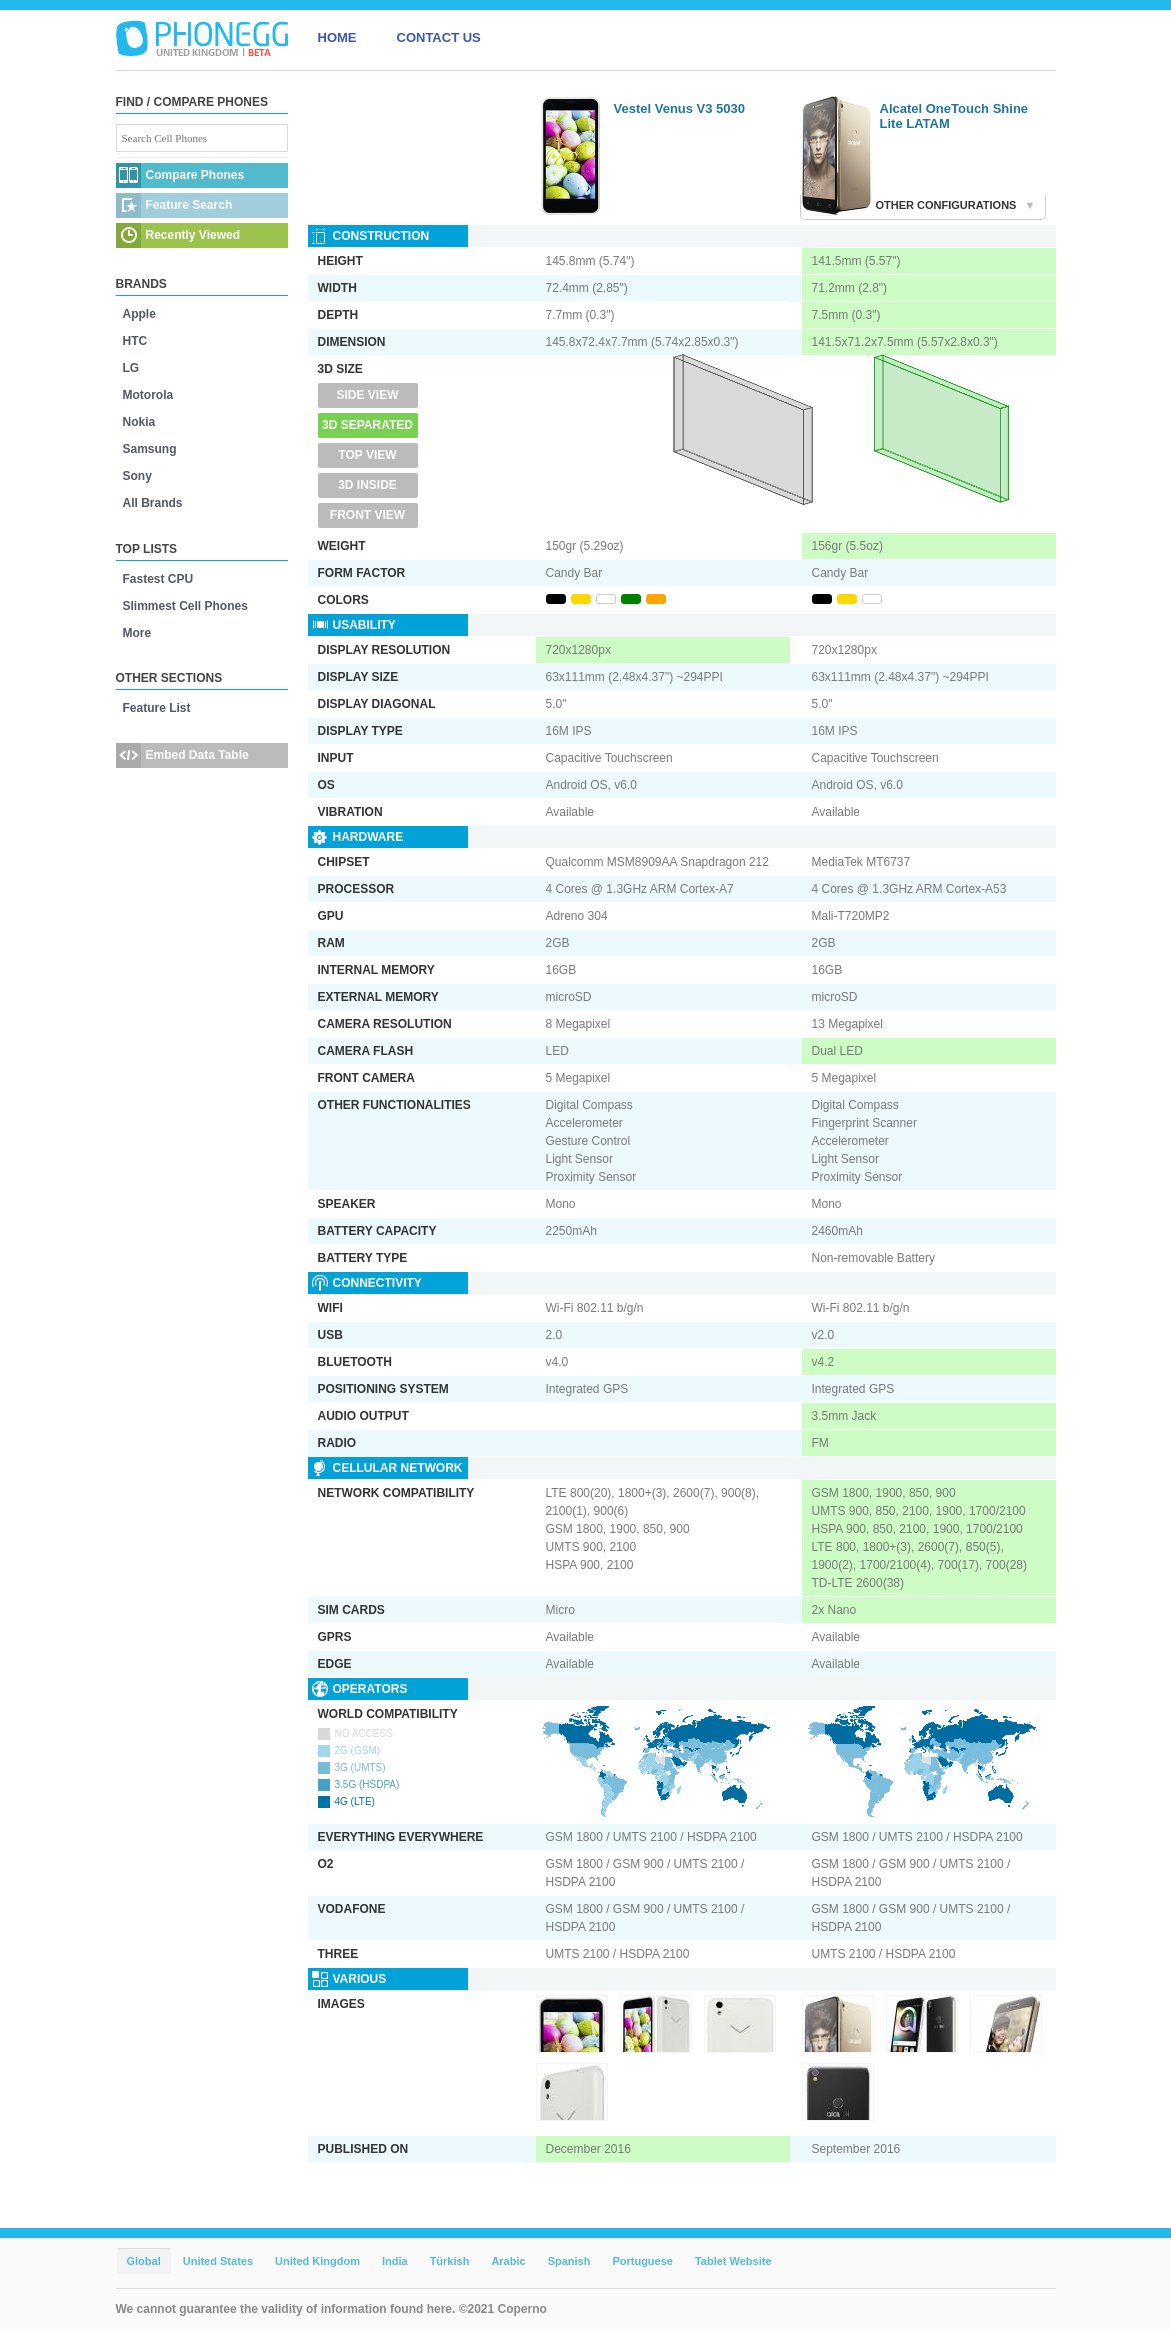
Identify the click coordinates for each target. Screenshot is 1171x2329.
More (137, 633)
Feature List (157, 708)
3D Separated (367, 425)
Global (144, 2261)
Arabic (508, 2261)
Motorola (148, 395)
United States (218, 2261)
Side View (367, 395)
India (395, 2261)
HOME (337, 37)
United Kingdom (317, 2261)
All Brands (153, 503)
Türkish (450, 2261)
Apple (139, 314)
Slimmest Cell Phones (185, 606)
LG (131, 368)
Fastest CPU (158, 579)
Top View (367, 455)
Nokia (139, 422)
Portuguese (642, 2261)
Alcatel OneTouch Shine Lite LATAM (954, 116)
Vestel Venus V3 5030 (680, 108)
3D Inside (367, 485)
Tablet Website (733, 2261)
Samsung (150, 449)
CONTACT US (439, 37)
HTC (135, 341)
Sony (137, 476)
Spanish (569, 2261)
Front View (367, 515)
